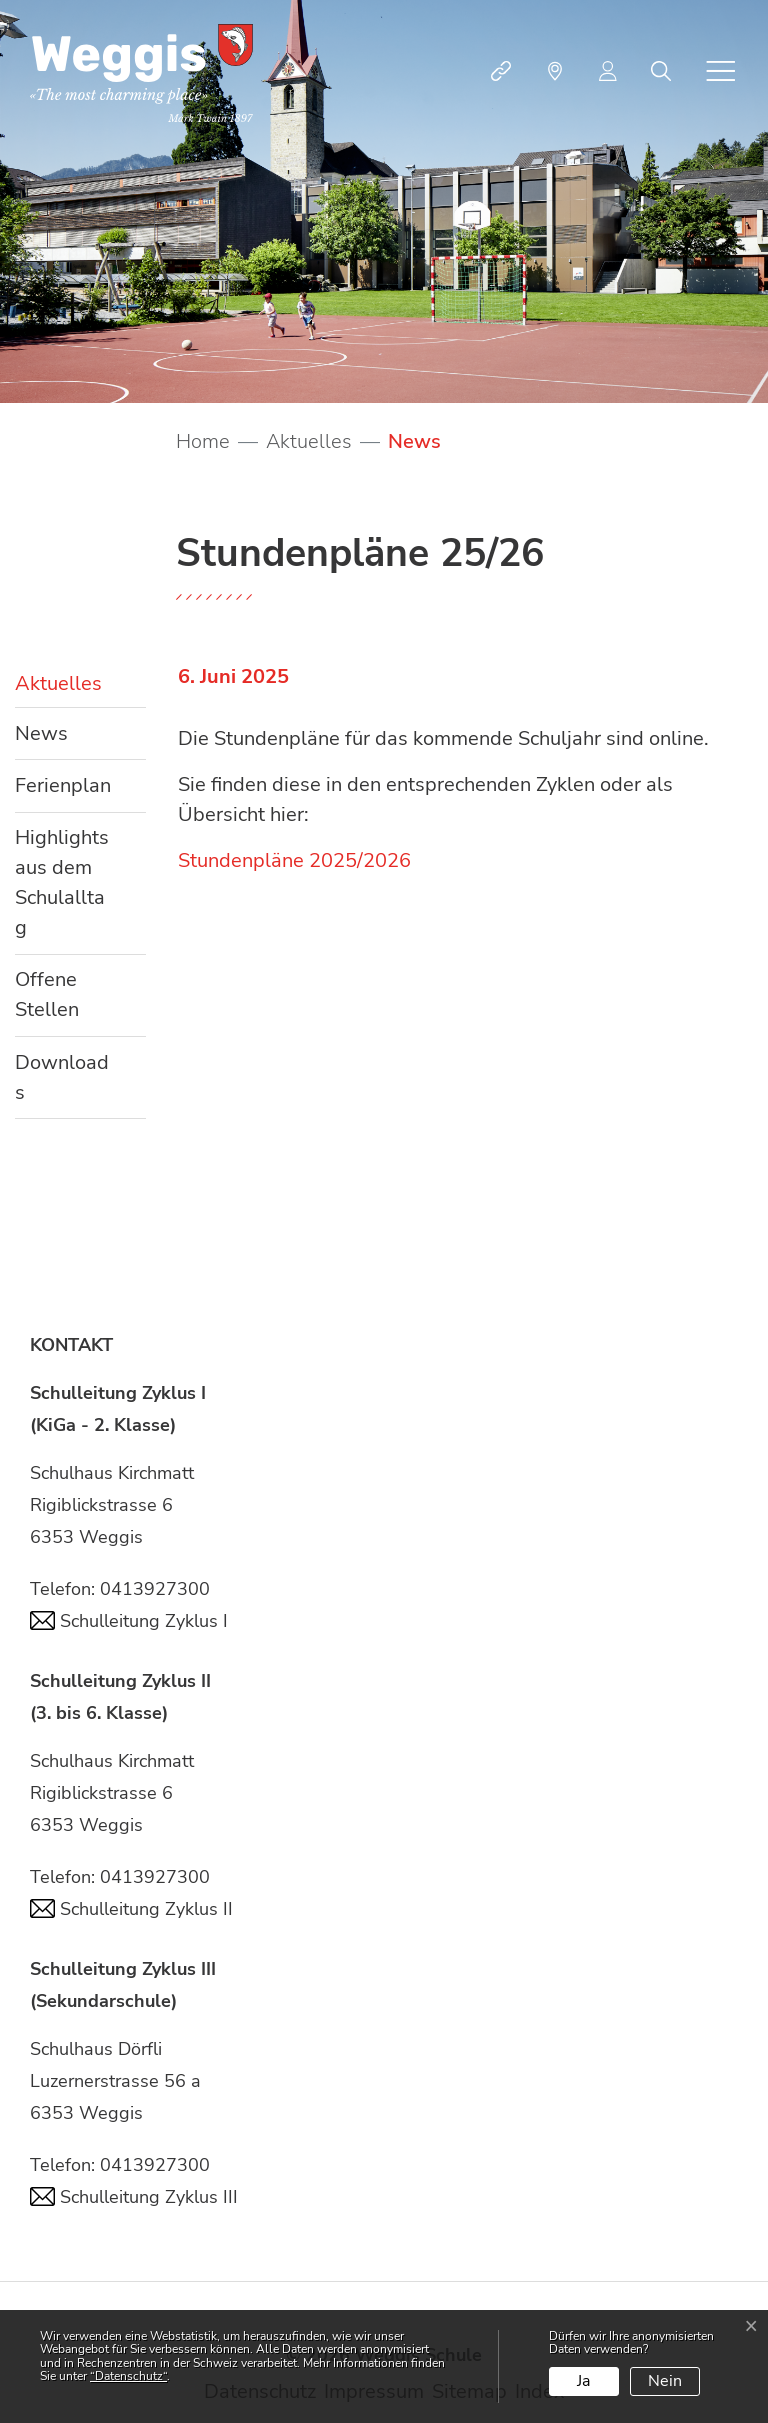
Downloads (62, 1077)
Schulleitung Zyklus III (134, 2197)
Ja (583, 2381)
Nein (665, 2381)
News (75, 740)
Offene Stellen (47, 994)
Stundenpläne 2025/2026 (294, 860)
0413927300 (155, 1589)
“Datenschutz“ (128, 2376)
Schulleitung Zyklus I (129, 1621)
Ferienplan (63, 785)
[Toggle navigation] (721, 71)
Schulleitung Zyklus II (131, 1909)
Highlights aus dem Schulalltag (62, 882)
